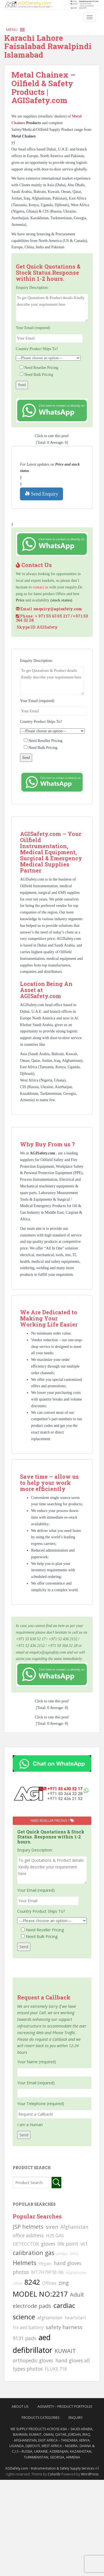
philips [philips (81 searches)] (62, 2253)
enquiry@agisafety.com (58, 608)
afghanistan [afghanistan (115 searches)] (49, 2318)
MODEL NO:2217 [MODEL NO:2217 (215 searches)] (40, 2294)
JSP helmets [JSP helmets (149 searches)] (28, 2226)
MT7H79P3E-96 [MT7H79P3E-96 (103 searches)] (47, 2272)
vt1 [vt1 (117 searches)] (84, 2243)
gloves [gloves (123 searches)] (48, 2243)
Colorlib (54, 2474)
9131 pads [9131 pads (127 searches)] (24, 2338)
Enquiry (76, 2417)
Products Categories (40, 2417)
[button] (11, 29)
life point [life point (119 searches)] (67, 2243)
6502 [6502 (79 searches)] (74, 2253)
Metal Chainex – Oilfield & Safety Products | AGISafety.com (43, 87)
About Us (20, 2406)
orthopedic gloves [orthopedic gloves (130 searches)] (33, 2360)
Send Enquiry (41, 494)
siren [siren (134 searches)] (52, 2226)
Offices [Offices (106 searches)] (49, 2283)
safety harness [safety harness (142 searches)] (64, 2326)
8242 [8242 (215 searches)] (32, 2282)
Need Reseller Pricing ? (52, 1820)
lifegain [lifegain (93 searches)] (45, 2263)
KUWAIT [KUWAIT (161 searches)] (65, 2351)
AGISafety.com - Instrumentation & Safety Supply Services (49, 2468)
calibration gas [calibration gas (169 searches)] (33, 2253)
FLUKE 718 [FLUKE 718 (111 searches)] (56, 2369)
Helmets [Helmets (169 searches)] (24, 2263)
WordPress (89, 2474)
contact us (40, 587)
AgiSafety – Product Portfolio (64, 2406)
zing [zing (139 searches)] (64, 2282)
